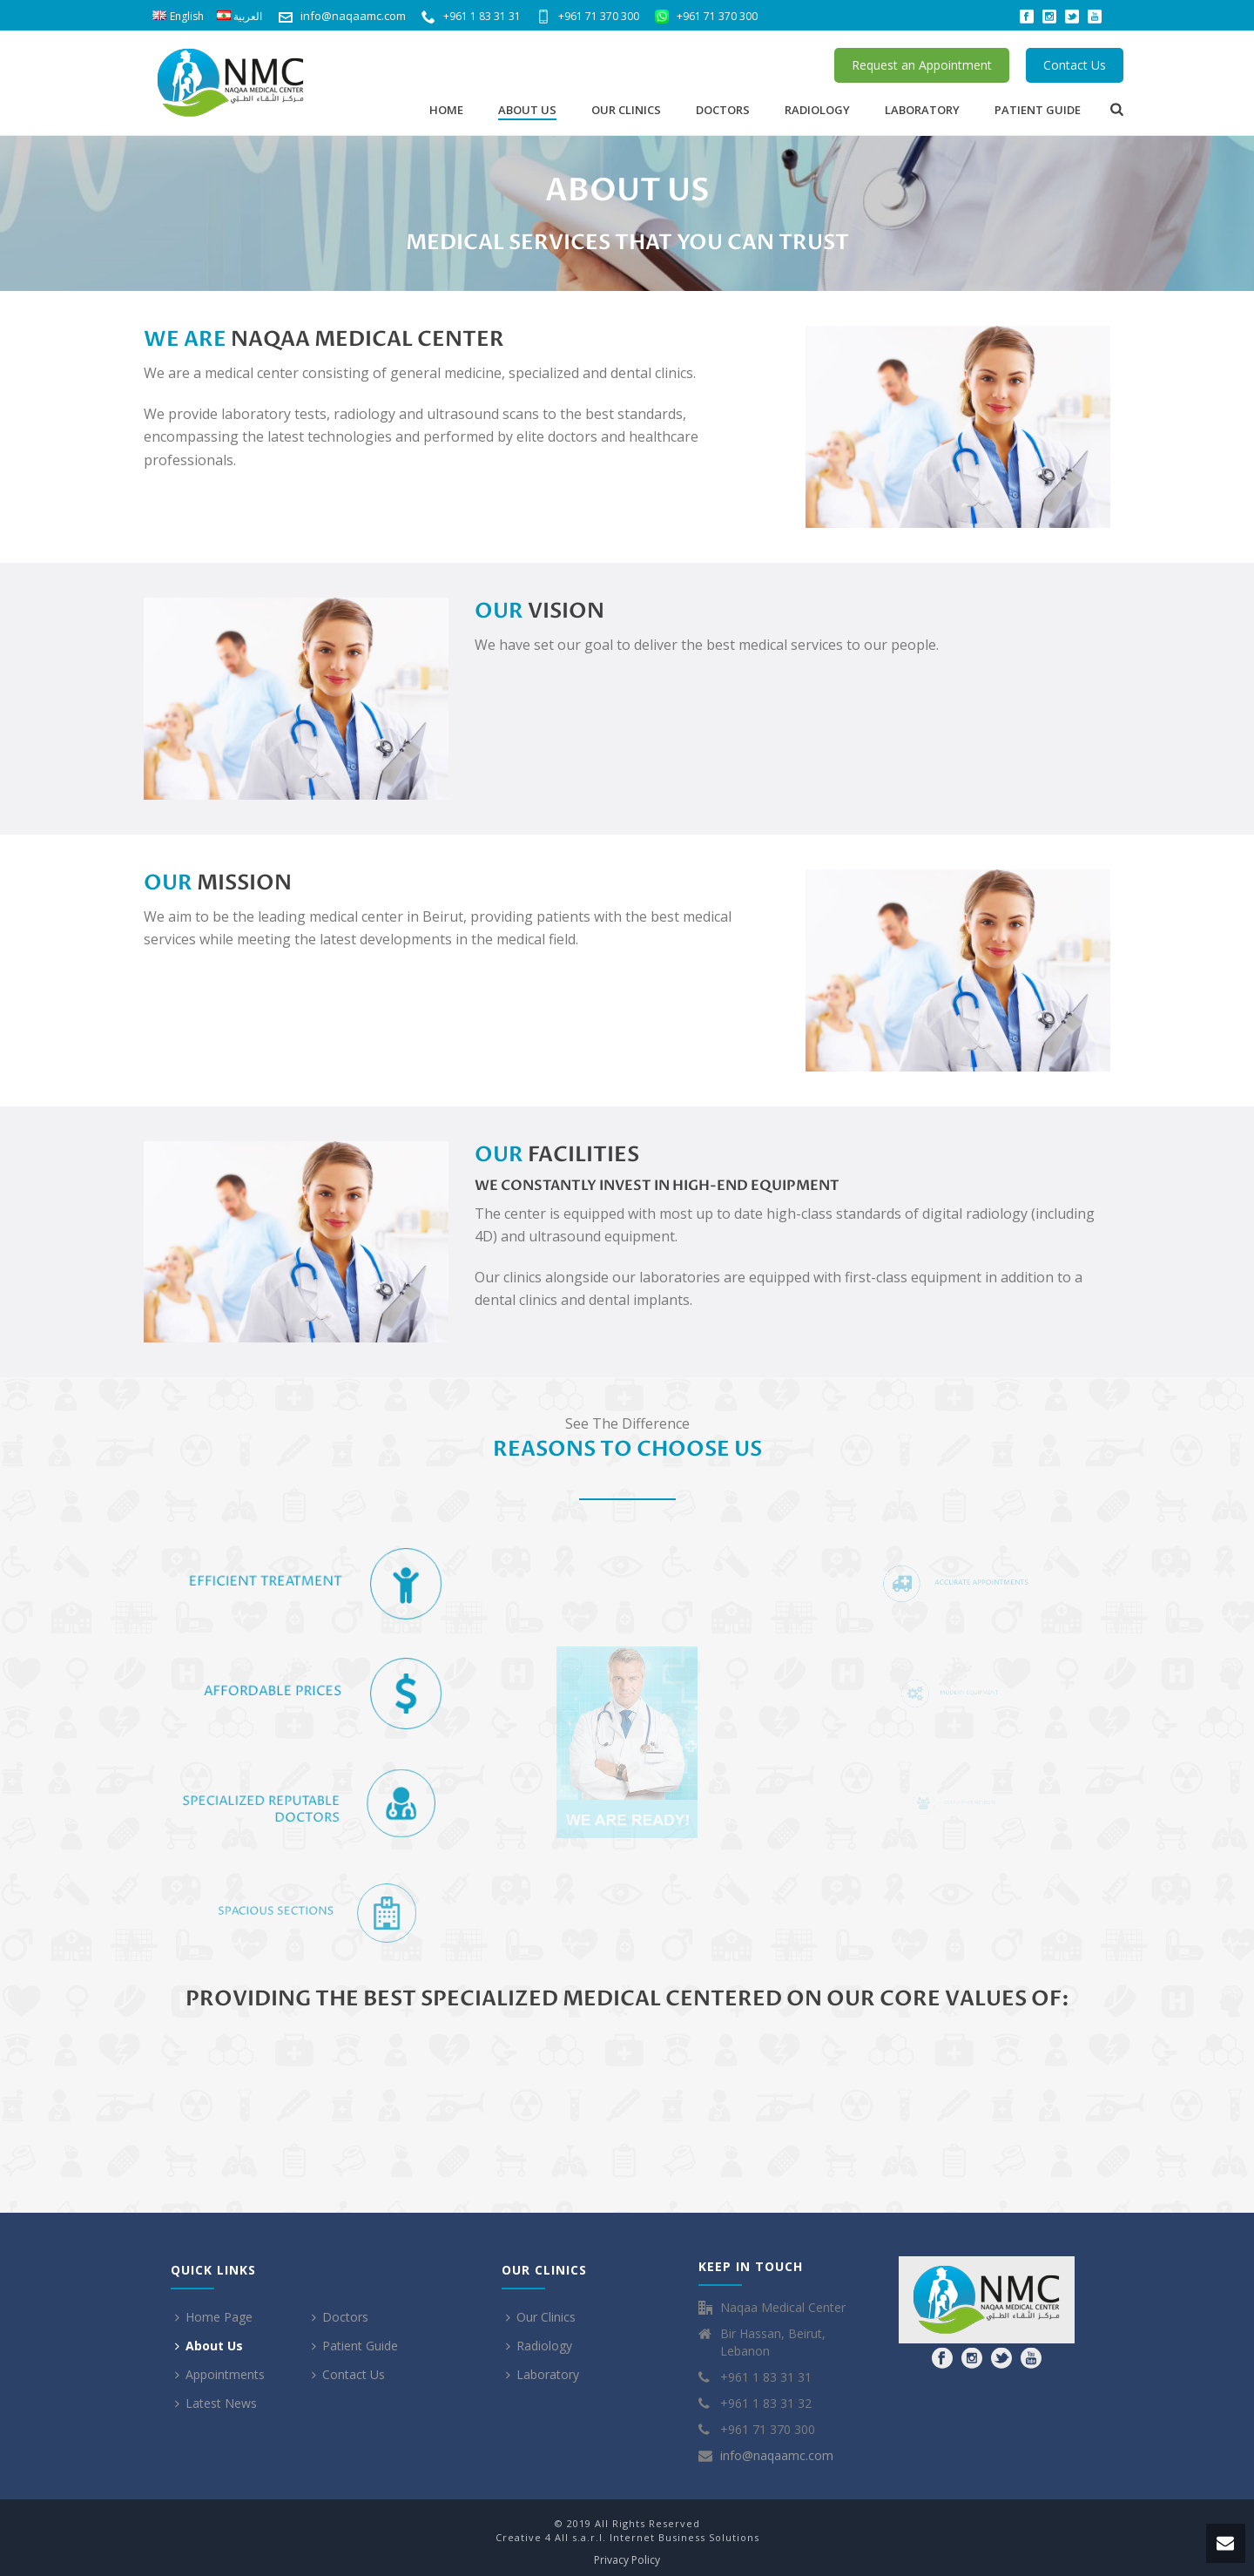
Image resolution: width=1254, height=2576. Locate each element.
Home (446, 110)
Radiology (817, 110)
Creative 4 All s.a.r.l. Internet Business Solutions (627, 2537)
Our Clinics (626, 110)
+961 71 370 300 (587, 16)
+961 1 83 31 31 (471, 16)
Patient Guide (1037, 110)
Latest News (216, 2403)
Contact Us (1074, 65)
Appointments (220, 2374)
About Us (527, 110)
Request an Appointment (922, 65)
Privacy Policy (627, 2560)
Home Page (214, 2317)
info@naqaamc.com (353, 16)
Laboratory (922, 110)
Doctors (723, 110)
